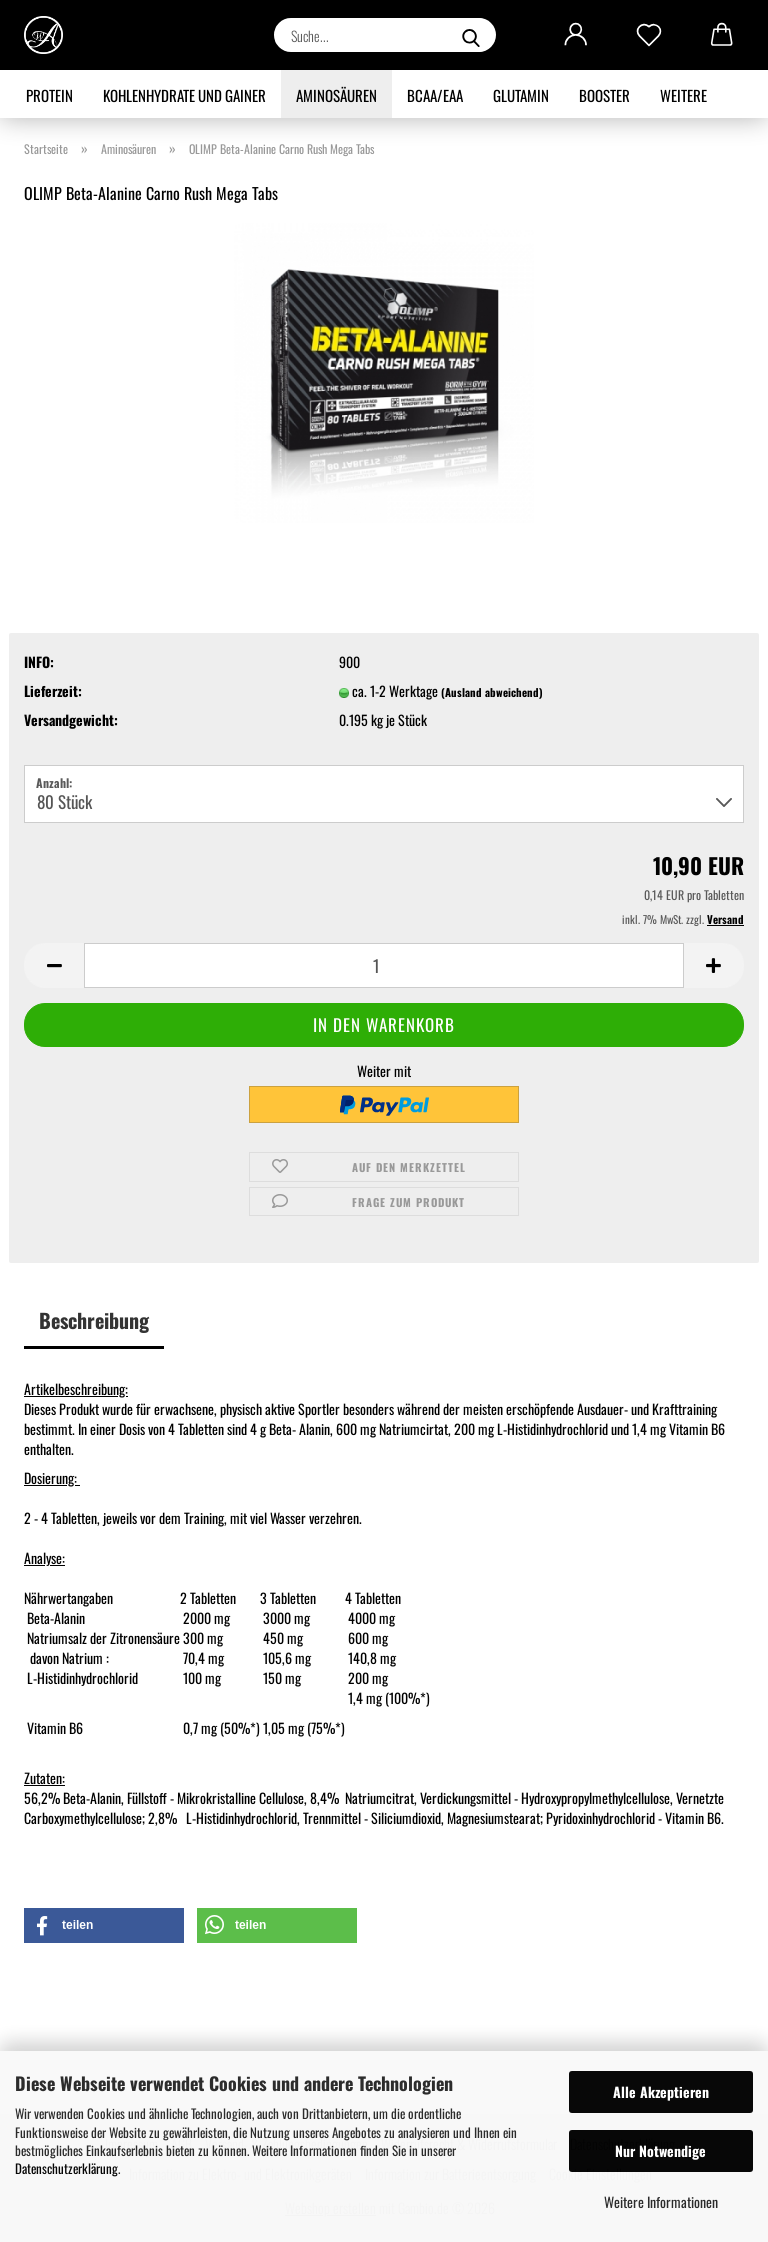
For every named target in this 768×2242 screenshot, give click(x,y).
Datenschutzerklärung (66, 2168)
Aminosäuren (336, 95)
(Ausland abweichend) (492, 692)
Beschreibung (94, 1320)
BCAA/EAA (435, 95)
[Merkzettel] (648, 35)
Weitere (683, 95)
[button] (575, 35)
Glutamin (521, 95)
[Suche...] (471, 35)
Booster (604, 95)
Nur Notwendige (660, 2150)
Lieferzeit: (53, 691)
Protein (49, 95)
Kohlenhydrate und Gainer (184, 95)
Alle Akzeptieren (661, 2091)
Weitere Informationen (661, 2201)
